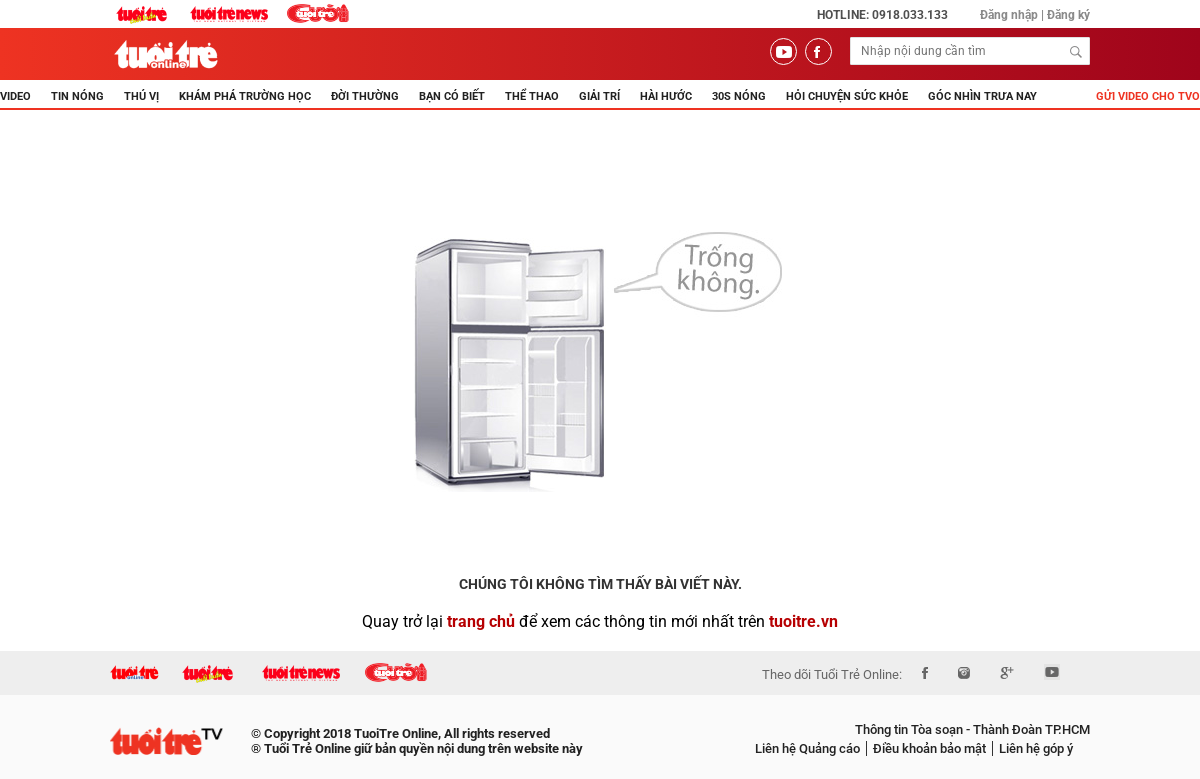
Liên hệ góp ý (1036, 748)
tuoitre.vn (803, 621)
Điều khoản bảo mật (929, 748)
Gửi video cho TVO (1148, 96)
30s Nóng (739, 96)
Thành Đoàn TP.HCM (1030, 729)
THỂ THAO (532, 96)
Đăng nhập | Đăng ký (1035, 15)
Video (15, 96)
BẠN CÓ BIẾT (452, 96)
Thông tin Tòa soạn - (912, 729)
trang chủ (481, 621)
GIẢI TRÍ (599, 96)
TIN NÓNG (77, 96)
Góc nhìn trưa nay (982, 96)
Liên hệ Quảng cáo (807, 748)
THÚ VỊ (141, 96)
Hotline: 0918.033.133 (882, 15)
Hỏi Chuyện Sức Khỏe (847, 96)
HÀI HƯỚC (666, 96)
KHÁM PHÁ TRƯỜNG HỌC (245, 96)
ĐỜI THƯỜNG (365, 96)
